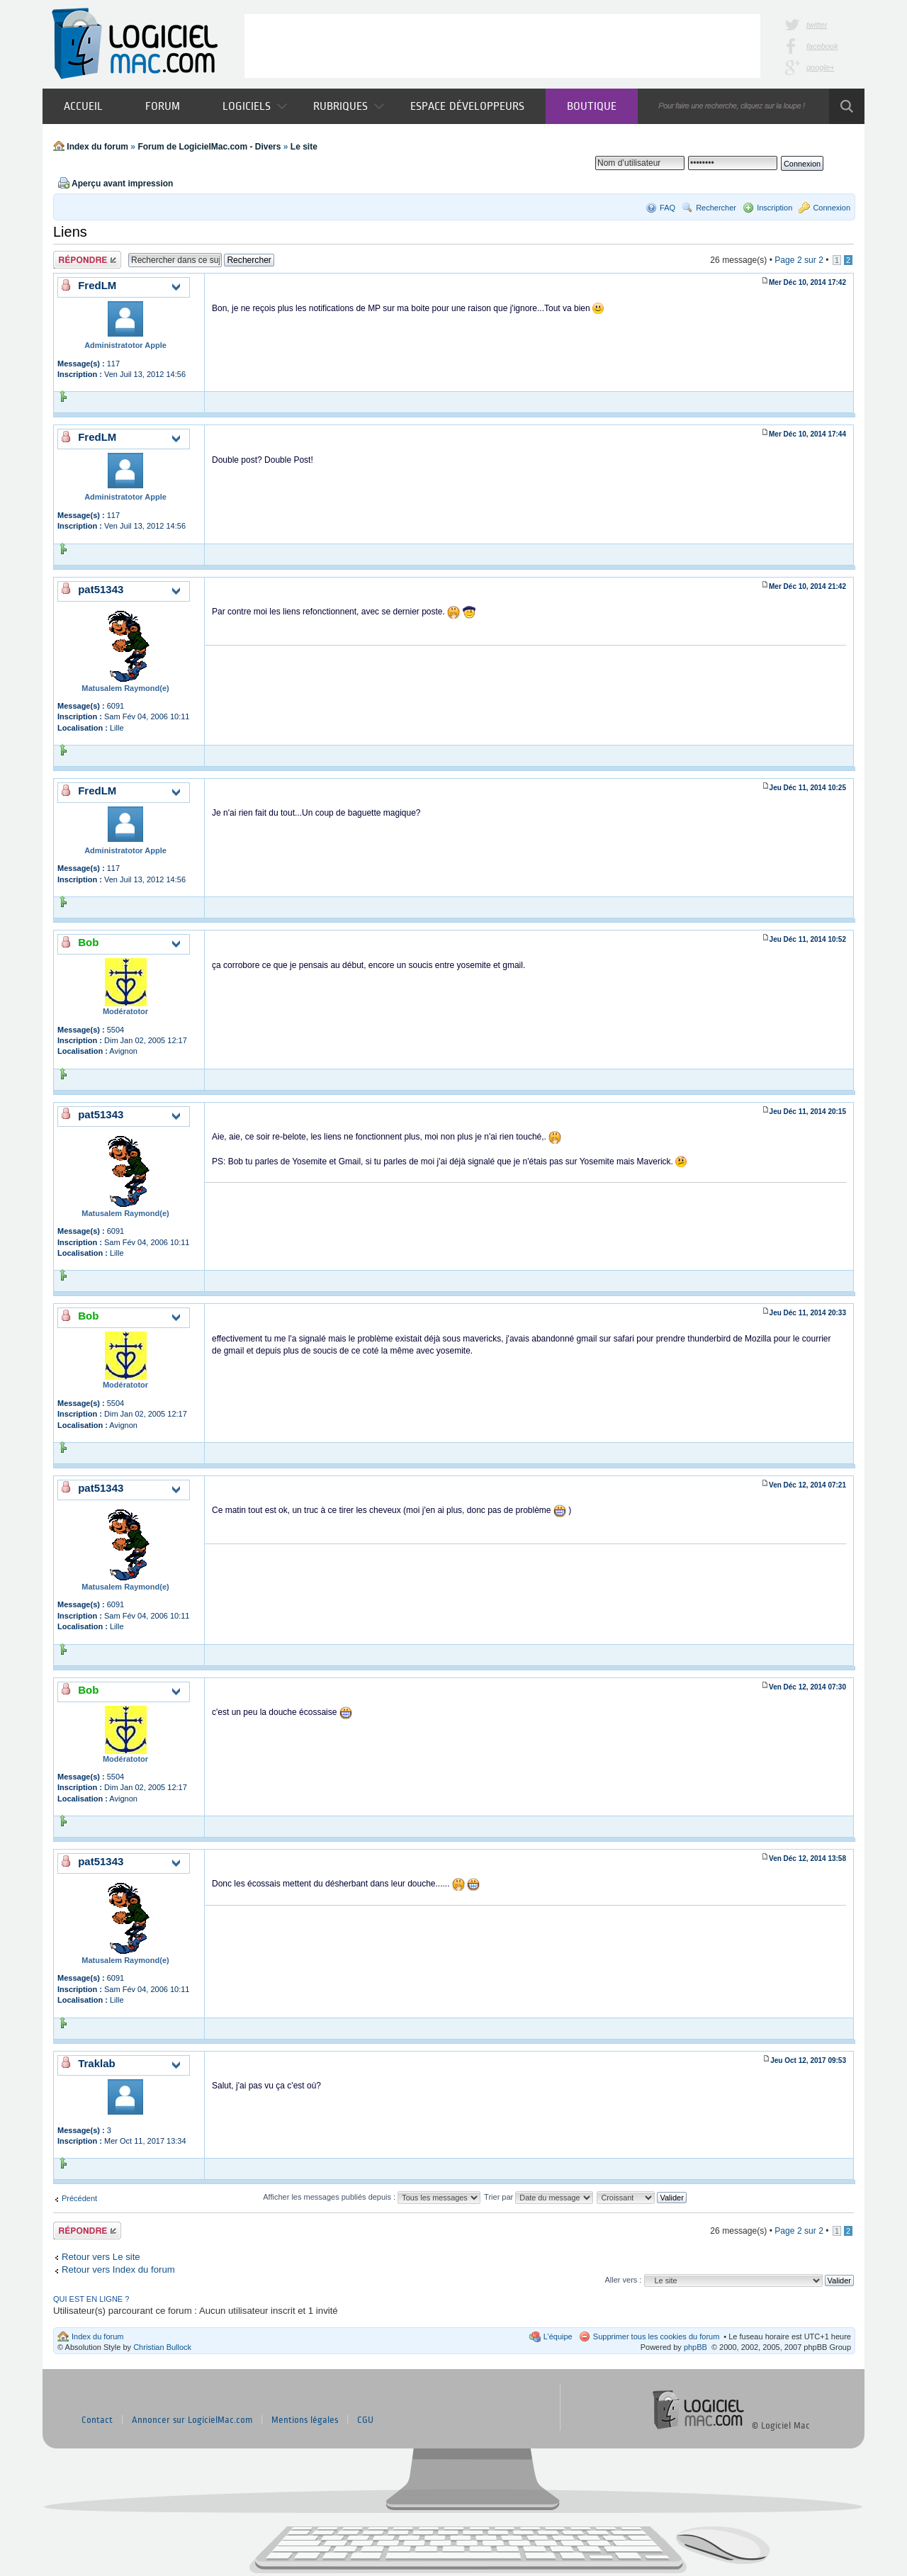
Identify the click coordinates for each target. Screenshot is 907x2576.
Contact (97, 2420)
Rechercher (716, 207)
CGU (365, 2420)
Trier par (538, 2197)
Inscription (774, 207)
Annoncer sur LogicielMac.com (192, 2420)
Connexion (831, 207)
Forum (162, 106)
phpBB (695, 2347)
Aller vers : (622, 2280)
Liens (70, 232)
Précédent (79, 2198)
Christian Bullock (162, 2347)
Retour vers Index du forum (118, 2269)
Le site (304, 147)
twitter (816, 25)
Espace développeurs (467, 106)
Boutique (591, 106)
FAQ (667, 207)
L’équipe (558, 2336)
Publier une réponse (87, 260)
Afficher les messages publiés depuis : (371, 2197)
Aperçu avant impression (122, 184)
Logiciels (254, 106)
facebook (822, 46)
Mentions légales (304, 2420)
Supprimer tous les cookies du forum (656, 2336)
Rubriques (348, 106)
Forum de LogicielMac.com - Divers (209, 147)
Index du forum (97, 147)
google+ (820, 67)
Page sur (798, 260)
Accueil (83, 106)
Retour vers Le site (101, 2256)
